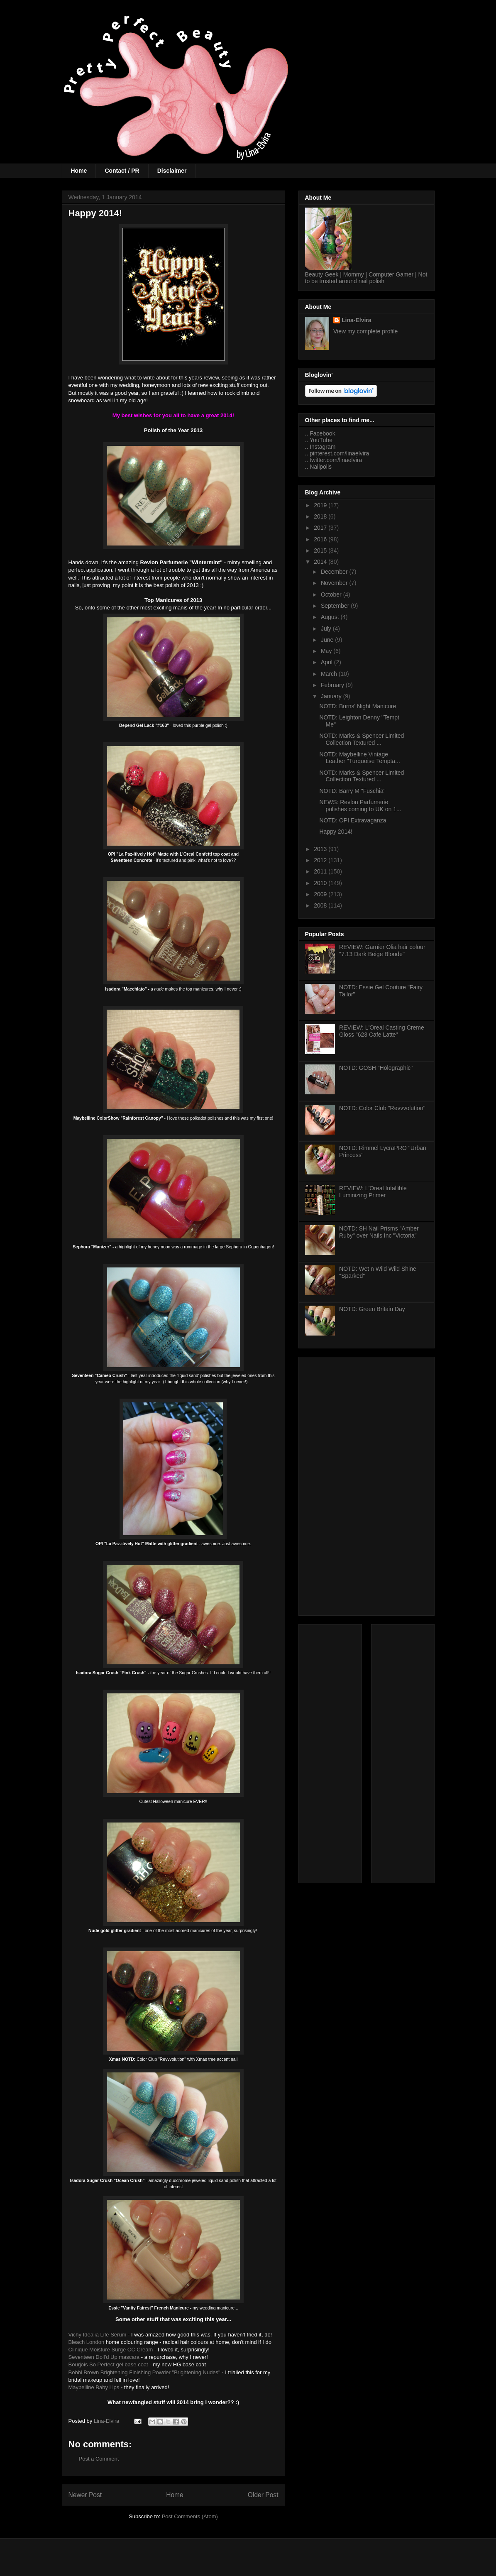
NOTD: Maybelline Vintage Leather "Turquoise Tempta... (359, 758)
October (332, 594)
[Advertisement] (366, 1484)
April (327, 662)
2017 (321, 527)
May (327, 651)
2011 (321, 871)
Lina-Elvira (356, 320)
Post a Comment (99, 2459)
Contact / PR (122, 170)
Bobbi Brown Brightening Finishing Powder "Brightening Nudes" (144, 2372)
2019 (321, 505)
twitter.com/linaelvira (336, 460)
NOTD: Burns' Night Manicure (357, 706)
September (336, 605)
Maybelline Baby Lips (94, 2387)
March (330, 673)
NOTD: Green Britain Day (372, 1309)
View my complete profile (365, 331)
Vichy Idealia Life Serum (97, 2334)
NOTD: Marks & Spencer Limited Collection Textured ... (361, 739)
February (333, 685)
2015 (321, 550)
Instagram (322, 446)
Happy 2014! (335, 831)
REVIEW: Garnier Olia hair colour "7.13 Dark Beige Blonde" (382, 950)
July (327, 628)
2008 (321, 905)
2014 (321, 561)
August (330, 617)
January (332, 696)
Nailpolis (321, 466)
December (335, 571)
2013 (321, 849)
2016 (321, 539)
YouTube (321, 440)
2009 (321, 894)
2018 (321, 516)
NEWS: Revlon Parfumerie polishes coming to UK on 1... (360, 805)
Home (79, 170)
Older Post (263, 2494)
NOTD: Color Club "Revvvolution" (382, 1108)
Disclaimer (172, 170)
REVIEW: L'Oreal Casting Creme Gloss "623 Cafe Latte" (381, 1031)
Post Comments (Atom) (190, 2516)
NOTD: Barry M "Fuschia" (352, 791)
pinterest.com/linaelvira (339, 453)
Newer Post (85, 2494)
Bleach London (86, 2342)
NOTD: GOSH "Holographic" (376, 1067)
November (335, 583)
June (328, 639)
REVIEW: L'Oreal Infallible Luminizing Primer (373, 1192)
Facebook (322, 433)
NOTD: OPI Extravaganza (352, 820)
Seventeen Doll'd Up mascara (104, 2357)
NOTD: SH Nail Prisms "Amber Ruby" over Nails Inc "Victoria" (379, 1232)
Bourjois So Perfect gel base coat (108, 2364)
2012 (321, 860)
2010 (321, 883)
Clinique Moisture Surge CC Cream (110, 2349)
